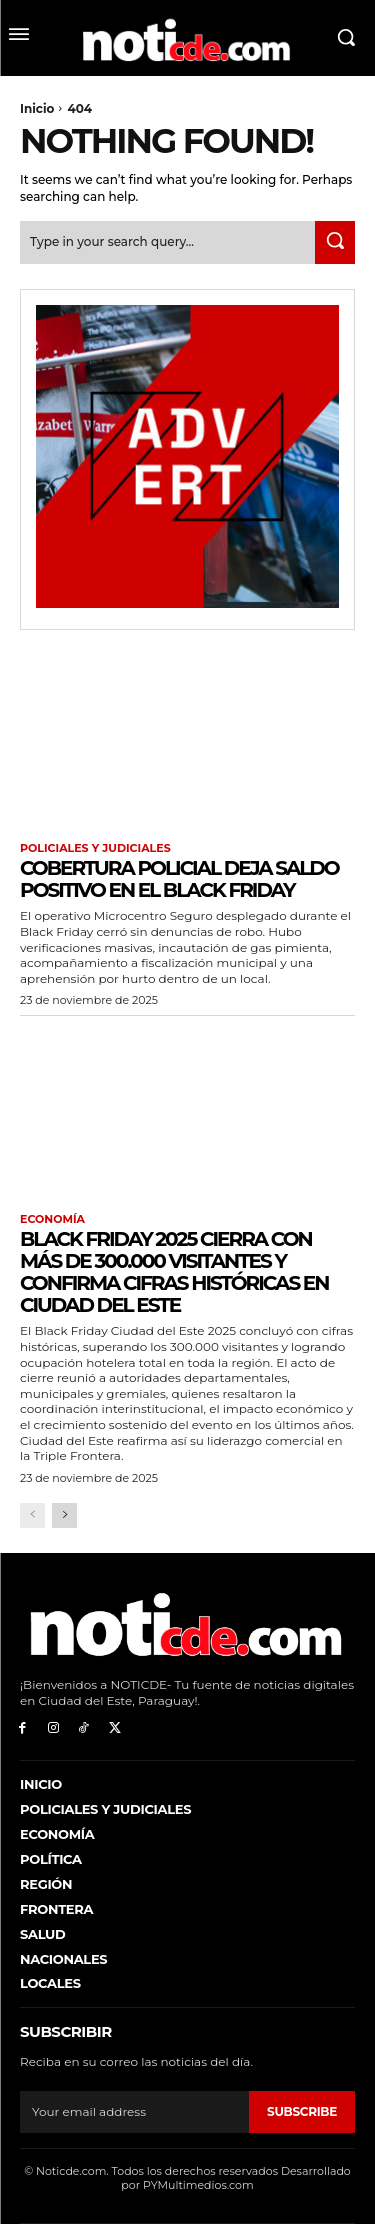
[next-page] (64, 1515)
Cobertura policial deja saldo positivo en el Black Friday (179, 879)
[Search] (335, 242)
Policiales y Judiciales (95, 848)
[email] (134, 2112)
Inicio (37, 108)
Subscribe (302, 2111)
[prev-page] (32, 1515)
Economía (52, 1219)
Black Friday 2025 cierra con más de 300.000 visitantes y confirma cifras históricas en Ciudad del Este (174, 1272)
